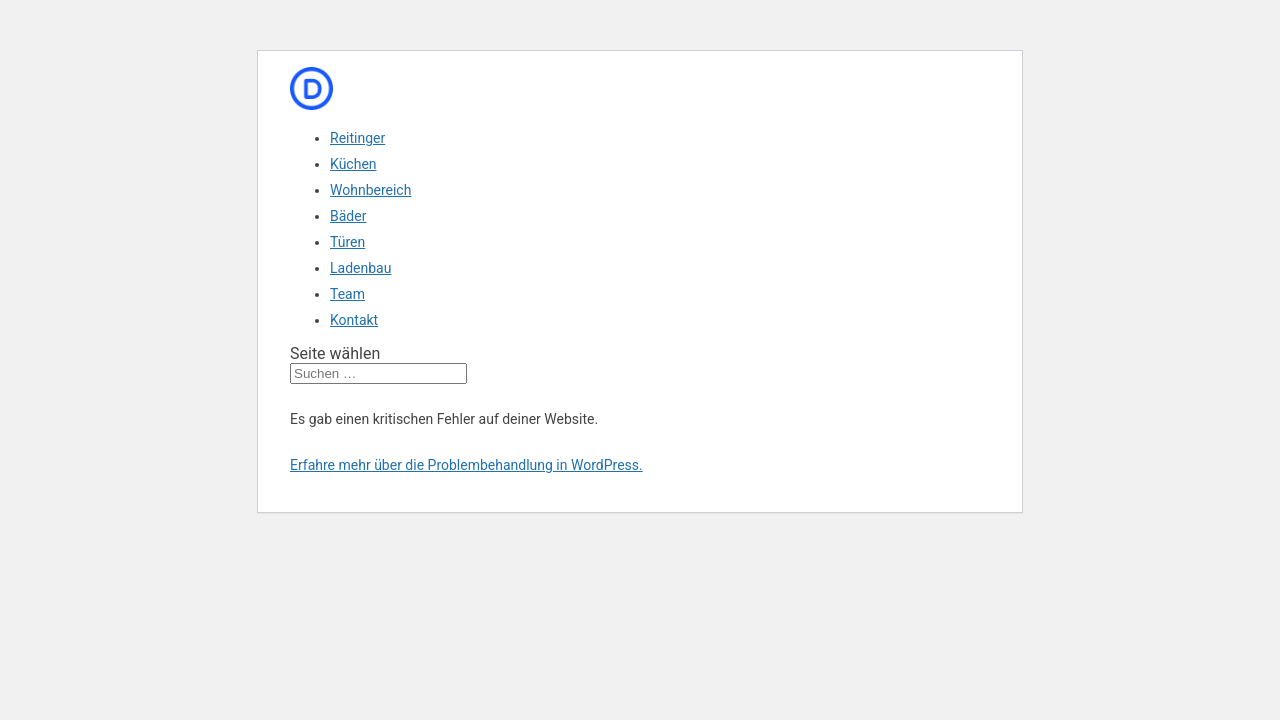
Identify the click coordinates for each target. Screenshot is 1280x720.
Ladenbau (360, 268)
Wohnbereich (370, 190)
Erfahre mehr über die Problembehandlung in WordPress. (466, 465)
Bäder (348, 216)
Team (347, 294)
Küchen (353, 164)
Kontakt (354, 320)
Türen (347, 242)
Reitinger (357, 138)
